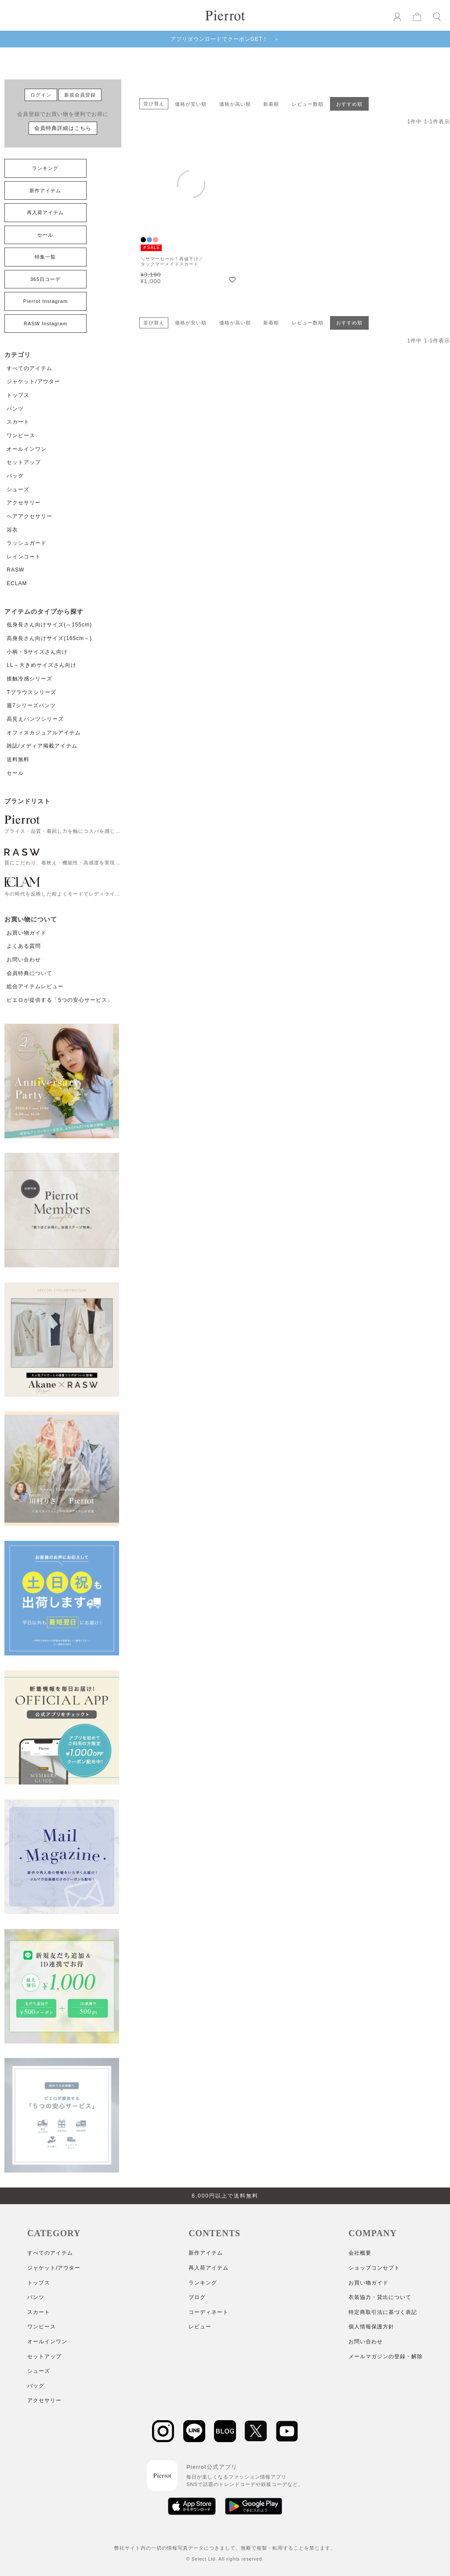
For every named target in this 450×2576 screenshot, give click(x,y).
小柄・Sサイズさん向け (37, 652)
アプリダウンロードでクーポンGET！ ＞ (225, 39)
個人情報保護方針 (371, 2327)
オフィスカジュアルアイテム (44, 733)
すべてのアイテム (29, 368)
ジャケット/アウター (33, 381)
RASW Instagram (45, 323)
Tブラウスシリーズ (31, 692)
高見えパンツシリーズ (35, 719)
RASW (15, 570)
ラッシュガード (27, 543)
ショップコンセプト (374, 2268)
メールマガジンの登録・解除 (385, 2356)
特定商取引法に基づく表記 (382, 2312)
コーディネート (209, 2312)
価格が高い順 (235, 104)
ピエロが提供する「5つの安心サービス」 (60, 1000)
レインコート (24, 557)
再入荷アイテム (45, 212)
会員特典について (29, 973)
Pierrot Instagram (45, 301)
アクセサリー (24, 503)
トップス (18, 395)
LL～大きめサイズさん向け (41, 665)
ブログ (197, 2297)
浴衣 (12, 530)
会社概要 (359, 2253)
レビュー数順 (307, 104)
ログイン (40, 94)
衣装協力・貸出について (379, 2297)
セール (45, 234)
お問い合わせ (24, 960)
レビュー (200, 2327)
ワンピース (21, 435)
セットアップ (24, 462)
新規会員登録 (80, 94)
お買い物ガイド (27, 933)
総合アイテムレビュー (35, 986)
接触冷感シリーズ (29, 679)
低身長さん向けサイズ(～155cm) (49, 625)
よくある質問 (24, 946)
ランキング (45, 168)
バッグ (15, 476)
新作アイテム (45, 190)
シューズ (18, 489)
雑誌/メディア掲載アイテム (42, 746)
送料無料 (18, 759)
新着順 (271, 104)
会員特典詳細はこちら (62, 128)
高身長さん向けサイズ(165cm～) (49, 638)
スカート (18, 422)
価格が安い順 (191, 104)
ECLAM (17, 583)
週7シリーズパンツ (31, 705)
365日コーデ (45, 279)
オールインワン (27, 449)
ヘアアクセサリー (29, 516)
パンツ (15, 409)
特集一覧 (45, 256)
